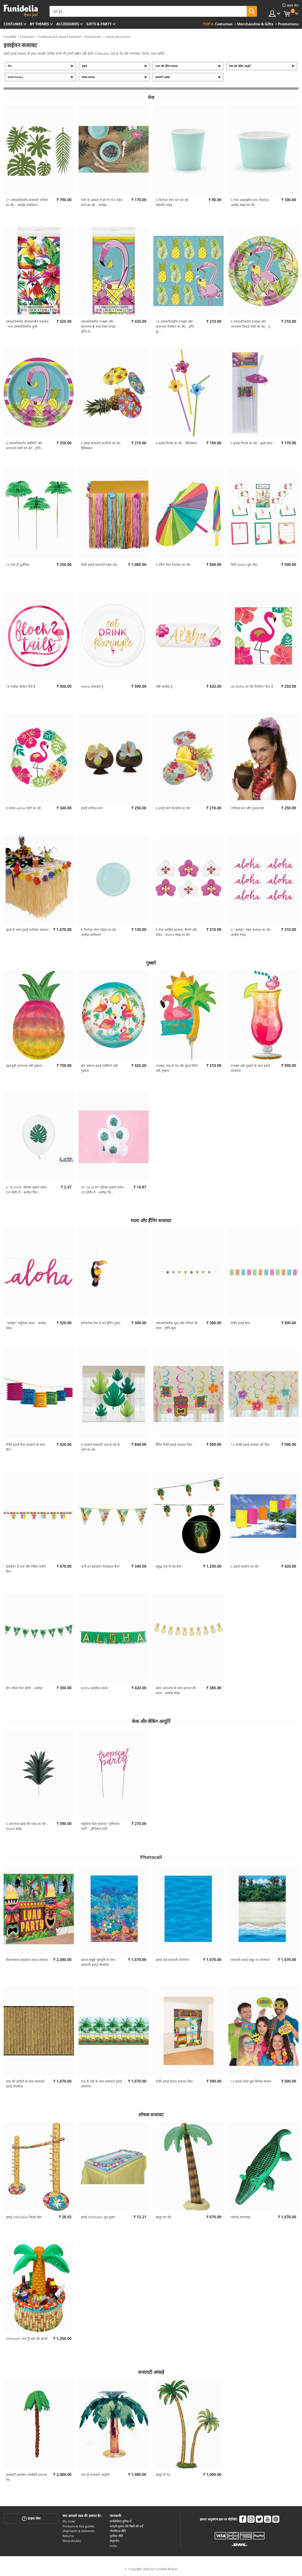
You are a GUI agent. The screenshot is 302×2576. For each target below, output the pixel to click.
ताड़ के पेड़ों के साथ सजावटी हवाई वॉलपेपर (101, 2083)
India (113, 2546)
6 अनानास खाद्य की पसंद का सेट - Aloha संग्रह (27, 1826)
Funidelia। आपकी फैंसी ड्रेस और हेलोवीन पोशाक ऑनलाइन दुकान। (21, 11)
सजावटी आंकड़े (162, 77)
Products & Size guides (78, 2526)
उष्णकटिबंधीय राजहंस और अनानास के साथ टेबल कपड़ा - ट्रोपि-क (99, 326)
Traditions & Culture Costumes (59, 36)
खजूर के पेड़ (163, 2474)
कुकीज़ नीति (116, 2536)
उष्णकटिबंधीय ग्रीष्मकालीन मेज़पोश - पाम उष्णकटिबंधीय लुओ (27, 324)
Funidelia (10, 36)
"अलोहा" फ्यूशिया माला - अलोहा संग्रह (26, 1325)
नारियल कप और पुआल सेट (247, 808)
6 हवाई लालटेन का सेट (245, 1566)
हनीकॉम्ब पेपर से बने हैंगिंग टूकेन (100, 1323)
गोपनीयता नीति (118, 2531)
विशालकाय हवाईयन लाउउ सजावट (27, 1959)
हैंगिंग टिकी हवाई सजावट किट (174, 1444)
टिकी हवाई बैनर (240, 1323)
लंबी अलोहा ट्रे (164, 686)
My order (69, 2521)
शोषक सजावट (88, 77)
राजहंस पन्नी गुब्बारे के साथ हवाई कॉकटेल (250, 1068)
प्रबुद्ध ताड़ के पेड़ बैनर (169, 1566)
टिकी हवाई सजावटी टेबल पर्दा (99, 564)
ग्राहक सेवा (31, 2518)
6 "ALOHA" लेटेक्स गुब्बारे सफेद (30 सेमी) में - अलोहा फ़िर (26, 1189)
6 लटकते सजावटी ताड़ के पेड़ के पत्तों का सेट (100, 1447)
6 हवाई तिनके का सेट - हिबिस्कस (176, 443)
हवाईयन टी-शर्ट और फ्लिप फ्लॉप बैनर (26, 1569)
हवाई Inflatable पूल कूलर (98, 2217)
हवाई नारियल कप (92, 808)
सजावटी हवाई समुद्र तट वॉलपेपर (250, 1959)
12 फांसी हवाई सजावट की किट (250, 1444)
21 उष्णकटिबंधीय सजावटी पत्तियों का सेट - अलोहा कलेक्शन (27, 202)
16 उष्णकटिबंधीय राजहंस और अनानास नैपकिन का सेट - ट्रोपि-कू (175, 326)
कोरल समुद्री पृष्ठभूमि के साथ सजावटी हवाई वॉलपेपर (98, 1962)
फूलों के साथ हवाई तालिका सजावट (27, 929)
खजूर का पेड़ (163, 2217)
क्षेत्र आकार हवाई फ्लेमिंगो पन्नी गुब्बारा (99, 1068)
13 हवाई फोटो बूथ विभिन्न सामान (251, 2081)
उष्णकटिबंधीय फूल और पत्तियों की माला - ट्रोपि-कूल (177, 1325)
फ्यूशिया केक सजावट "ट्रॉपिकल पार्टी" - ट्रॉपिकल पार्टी (100, 1826)
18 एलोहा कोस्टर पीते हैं (20, 686)
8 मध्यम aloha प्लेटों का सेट (23, 808)
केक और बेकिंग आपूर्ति (239, 66)
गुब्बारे (84, 66)
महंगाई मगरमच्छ (240, 2217)
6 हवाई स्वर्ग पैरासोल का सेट (173, 808)
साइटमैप (114, 2541)
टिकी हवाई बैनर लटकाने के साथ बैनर (25, 1447)
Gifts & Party (99, 23)
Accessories (67, 23)
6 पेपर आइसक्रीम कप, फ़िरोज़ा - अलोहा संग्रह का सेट (251, 202)
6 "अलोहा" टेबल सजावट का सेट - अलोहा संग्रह (252, 932)
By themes (39, 23)
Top (206, 23)
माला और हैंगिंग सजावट (166, 66)
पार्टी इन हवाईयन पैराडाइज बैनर (100, 1566)
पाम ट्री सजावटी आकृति (95, 2474)
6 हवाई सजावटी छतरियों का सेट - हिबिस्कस (101, 445)
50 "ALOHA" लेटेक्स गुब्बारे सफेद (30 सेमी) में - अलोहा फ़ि (102, 1189)
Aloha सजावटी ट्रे (92, 686)
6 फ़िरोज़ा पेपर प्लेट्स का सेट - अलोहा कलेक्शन (99, 932)
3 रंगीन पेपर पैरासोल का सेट (173, 564)
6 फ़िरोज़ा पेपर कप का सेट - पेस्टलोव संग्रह (173, 202)
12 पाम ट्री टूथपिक (17, 564)
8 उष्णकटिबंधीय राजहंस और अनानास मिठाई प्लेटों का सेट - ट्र (252, 324)
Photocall (15, 77)
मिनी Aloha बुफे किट (244, 564)
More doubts (72, 2541)
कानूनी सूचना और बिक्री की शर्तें (126, 2526)
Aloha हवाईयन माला (94, 1688)
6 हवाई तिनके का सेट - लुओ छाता (252, 443)
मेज (9, 66)
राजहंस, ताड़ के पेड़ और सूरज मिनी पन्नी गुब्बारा (176, 1068)
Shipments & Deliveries (79, 2531)
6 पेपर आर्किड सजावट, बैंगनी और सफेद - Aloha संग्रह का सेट (176, 932)
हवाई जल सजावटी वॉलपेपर (172, 1959)
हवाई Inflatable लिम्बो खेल (24, 2217)
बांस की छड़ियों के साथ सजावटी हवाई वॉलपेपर (25, 2083)
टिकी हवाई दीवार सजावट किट (174, 2081)
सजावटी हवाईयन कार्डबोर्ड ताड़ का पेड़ (26, 2477)
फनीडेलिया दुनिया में (120, 2521)
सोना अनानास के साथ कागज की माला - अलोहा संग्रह (176, 1690)
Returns (68, 2536)
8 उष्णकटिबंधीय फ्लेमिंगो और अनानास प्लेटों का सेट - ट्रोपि (24, 445)
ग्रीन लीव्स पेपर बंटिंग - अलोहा (24, 1688)
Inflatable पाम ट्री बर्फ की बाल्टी (27, 2338)
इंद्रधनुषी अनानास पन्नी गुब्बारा (24, 1065)
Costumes (13, 23)
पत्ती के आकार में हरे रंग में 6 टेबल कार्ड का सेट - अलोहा (101, 202)
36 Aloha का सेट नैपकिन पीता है (252, 686)
